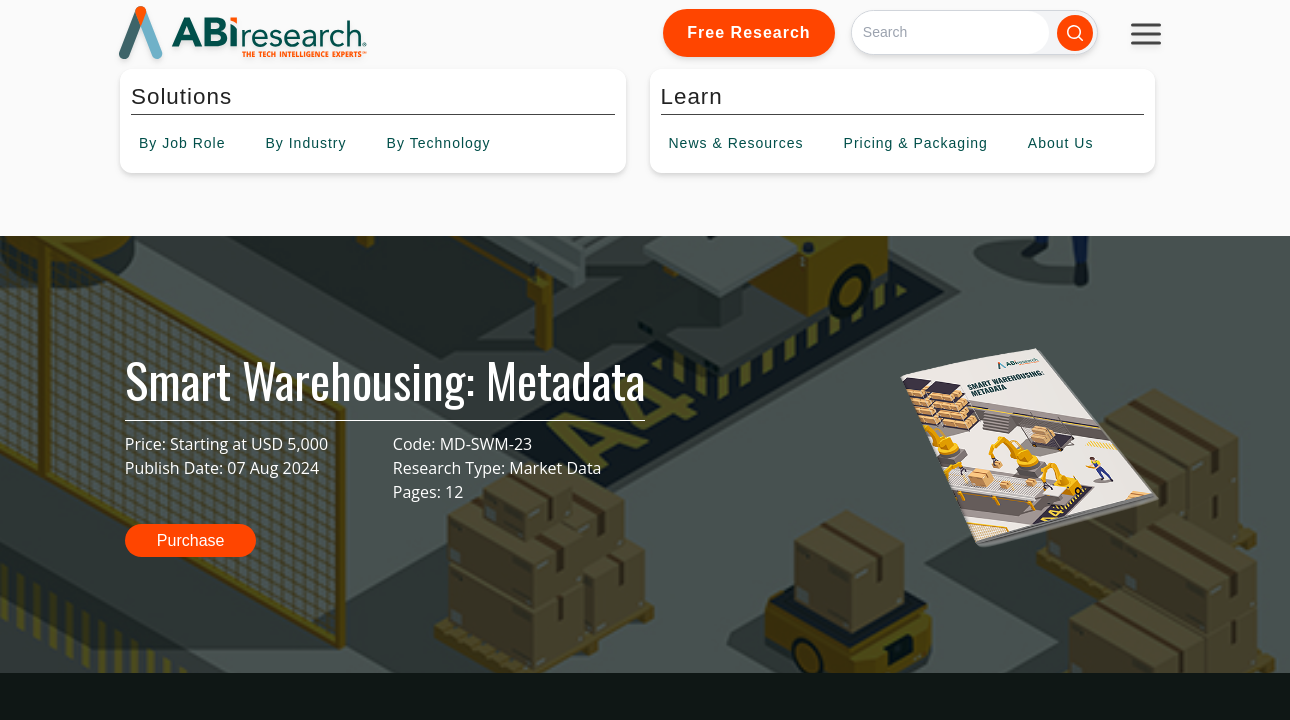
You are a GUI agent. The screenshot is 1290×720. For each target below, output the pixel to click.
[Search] (950, 32)
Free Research (748, 32)
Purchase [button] (191, 540)
